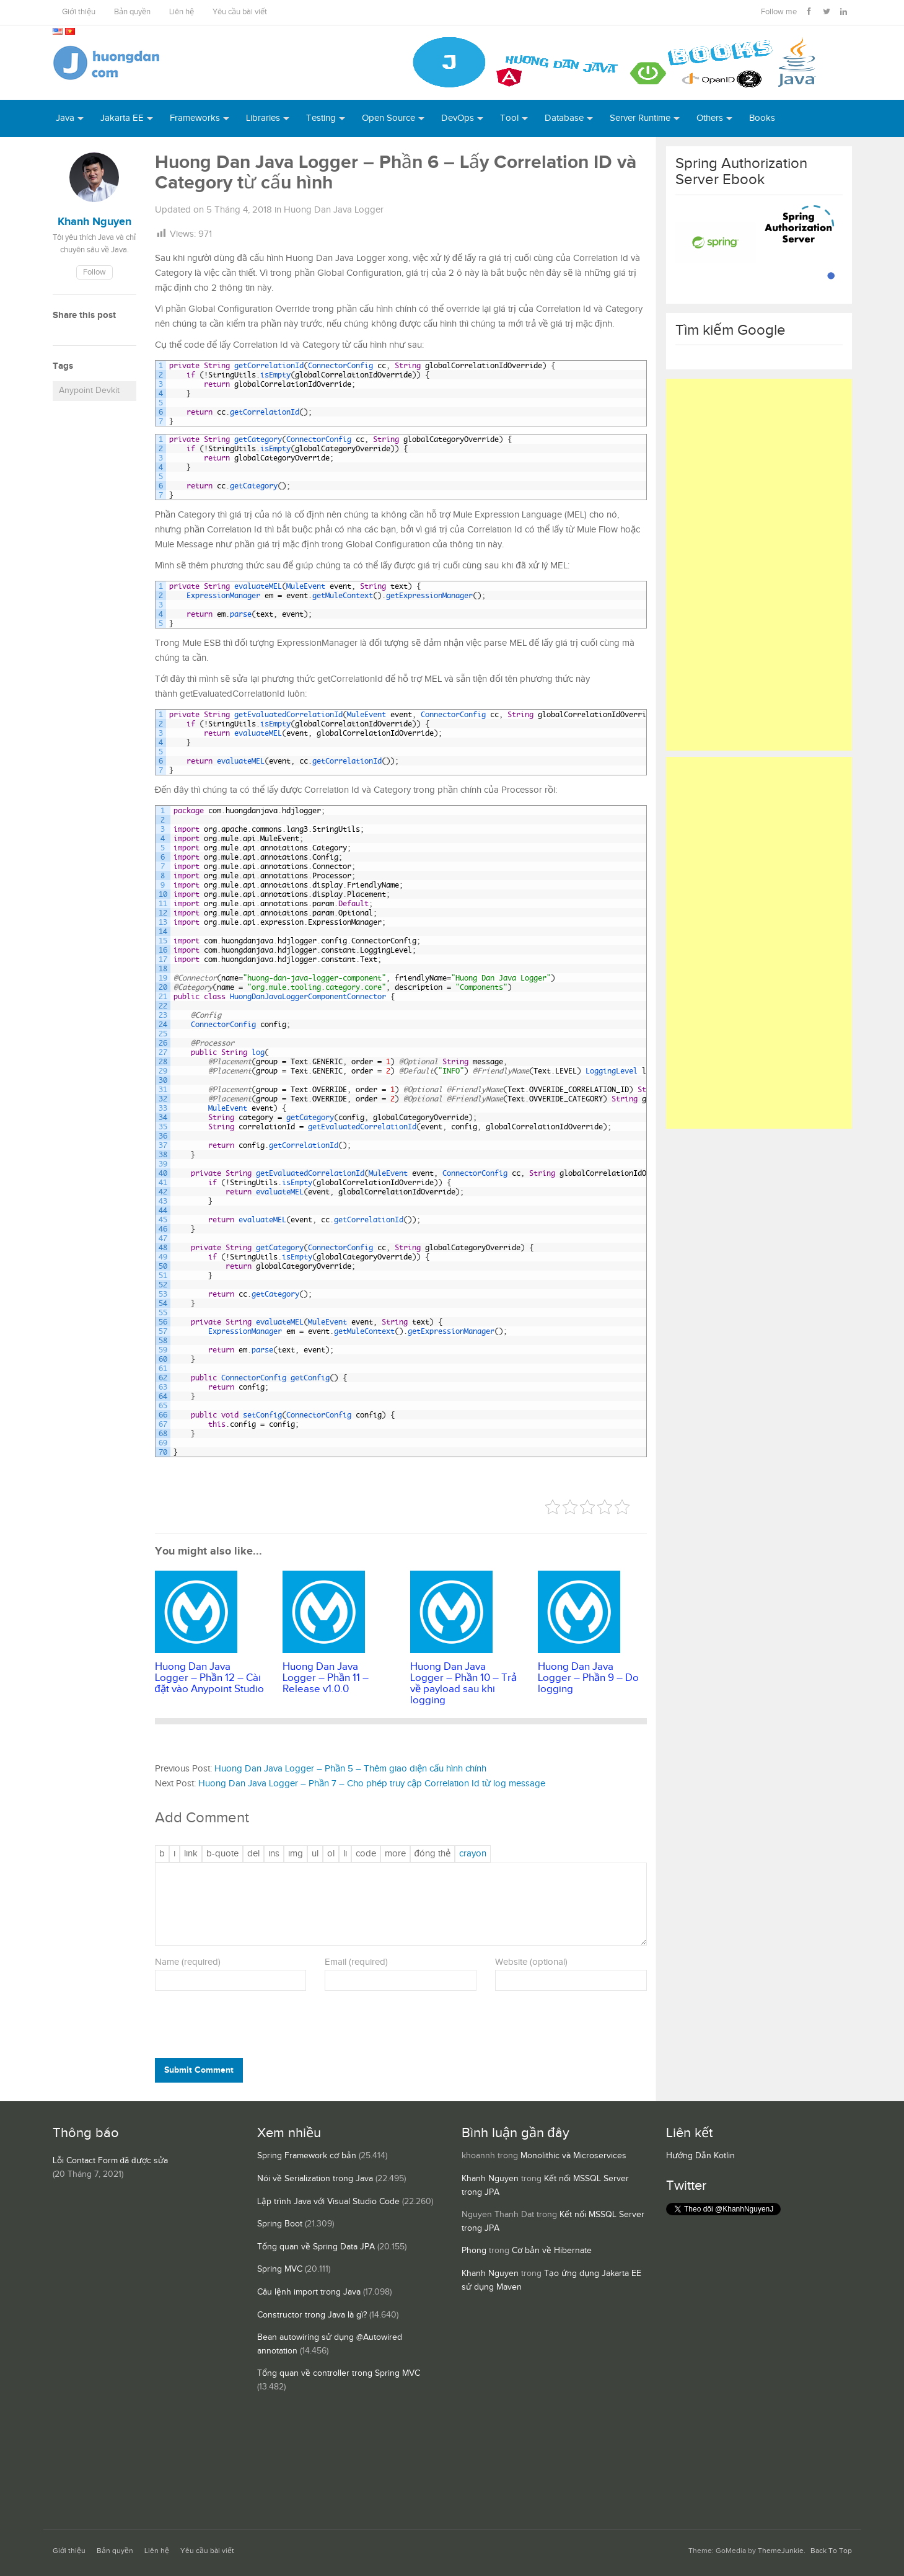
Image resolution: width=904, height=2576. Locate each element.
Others (709, 118)
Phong (474, 2251)
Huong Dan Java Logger (334, 210)
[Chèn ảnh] (295, 1854)
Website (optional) (531, 1962)
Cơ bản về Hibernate (552, 2251)
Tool (509, 118)
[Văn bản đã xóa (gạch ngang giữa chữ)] (253, 1854)
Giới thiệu (78, 12)
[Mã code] (365, 1854)
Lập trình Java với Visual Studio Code (328, 2202)
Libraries (263, 118)
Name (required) (188, 1962)
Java (65, 118)
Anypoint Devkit (89, 390)
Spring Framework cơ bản (306, 2156)
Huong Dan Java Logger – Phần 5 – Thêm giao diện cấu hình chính (350, 1768)
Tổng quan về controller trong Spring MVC (338, 2373)
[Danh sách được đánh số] (331, 1854)
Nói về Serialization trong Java (315, 2179)
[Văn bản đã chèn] (274, 1854)
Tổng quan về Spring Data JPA (316, 2247)
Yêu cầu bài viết (240, 12)
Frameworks (195, 118)
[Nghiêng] (174, 1854)
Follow (94, 272)
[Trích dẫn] (222, 1854)
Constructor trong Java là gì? (312, 2315)
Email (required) (356, 1962)
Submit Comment (199, 2070)
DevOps (457, 118)
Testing (321, 118)
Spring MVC (279, 2269)
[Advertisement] (759, 565)
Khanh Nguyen (490, 2179)
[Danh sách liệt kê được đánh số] (315, 1854)
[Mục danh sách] (345, 1854)
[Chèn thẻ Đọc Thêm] (395, 1854)
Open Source (388, 118)
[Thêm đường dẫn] (191, 1854)
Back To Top (831, 2551)
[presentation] (239, 2027)
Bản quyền (132, 12)
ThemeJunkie (781, 2551)
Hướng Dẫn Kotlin (700, 2156)
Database (564, 118)
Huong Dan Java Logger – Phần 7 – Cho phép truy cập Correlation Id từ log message (371, 1783)
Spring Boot (279, 2224)
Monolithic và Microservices (573, 2156)
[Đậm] (162, 1854)
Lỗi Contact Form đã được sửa (110, 2161)
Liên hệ (181, 12)
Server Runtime (640, 118)
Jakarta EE (122, 118)
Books (762, 118)
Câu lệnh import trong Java (309, 2292)
